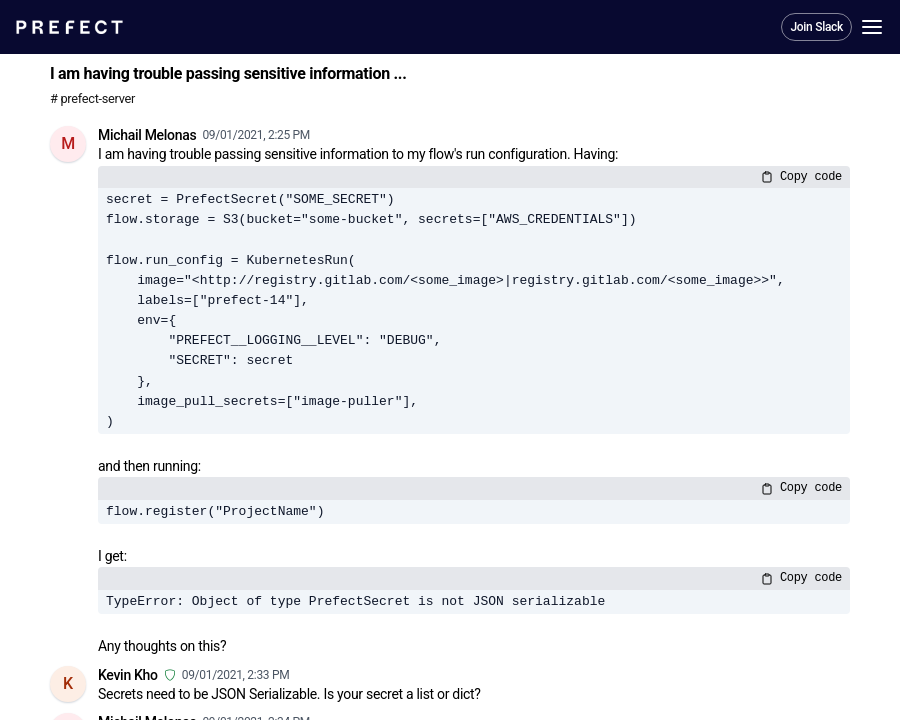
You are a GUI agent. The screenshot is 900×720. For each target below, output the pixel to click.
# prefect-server (92, 98)
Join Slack (816, 27)
